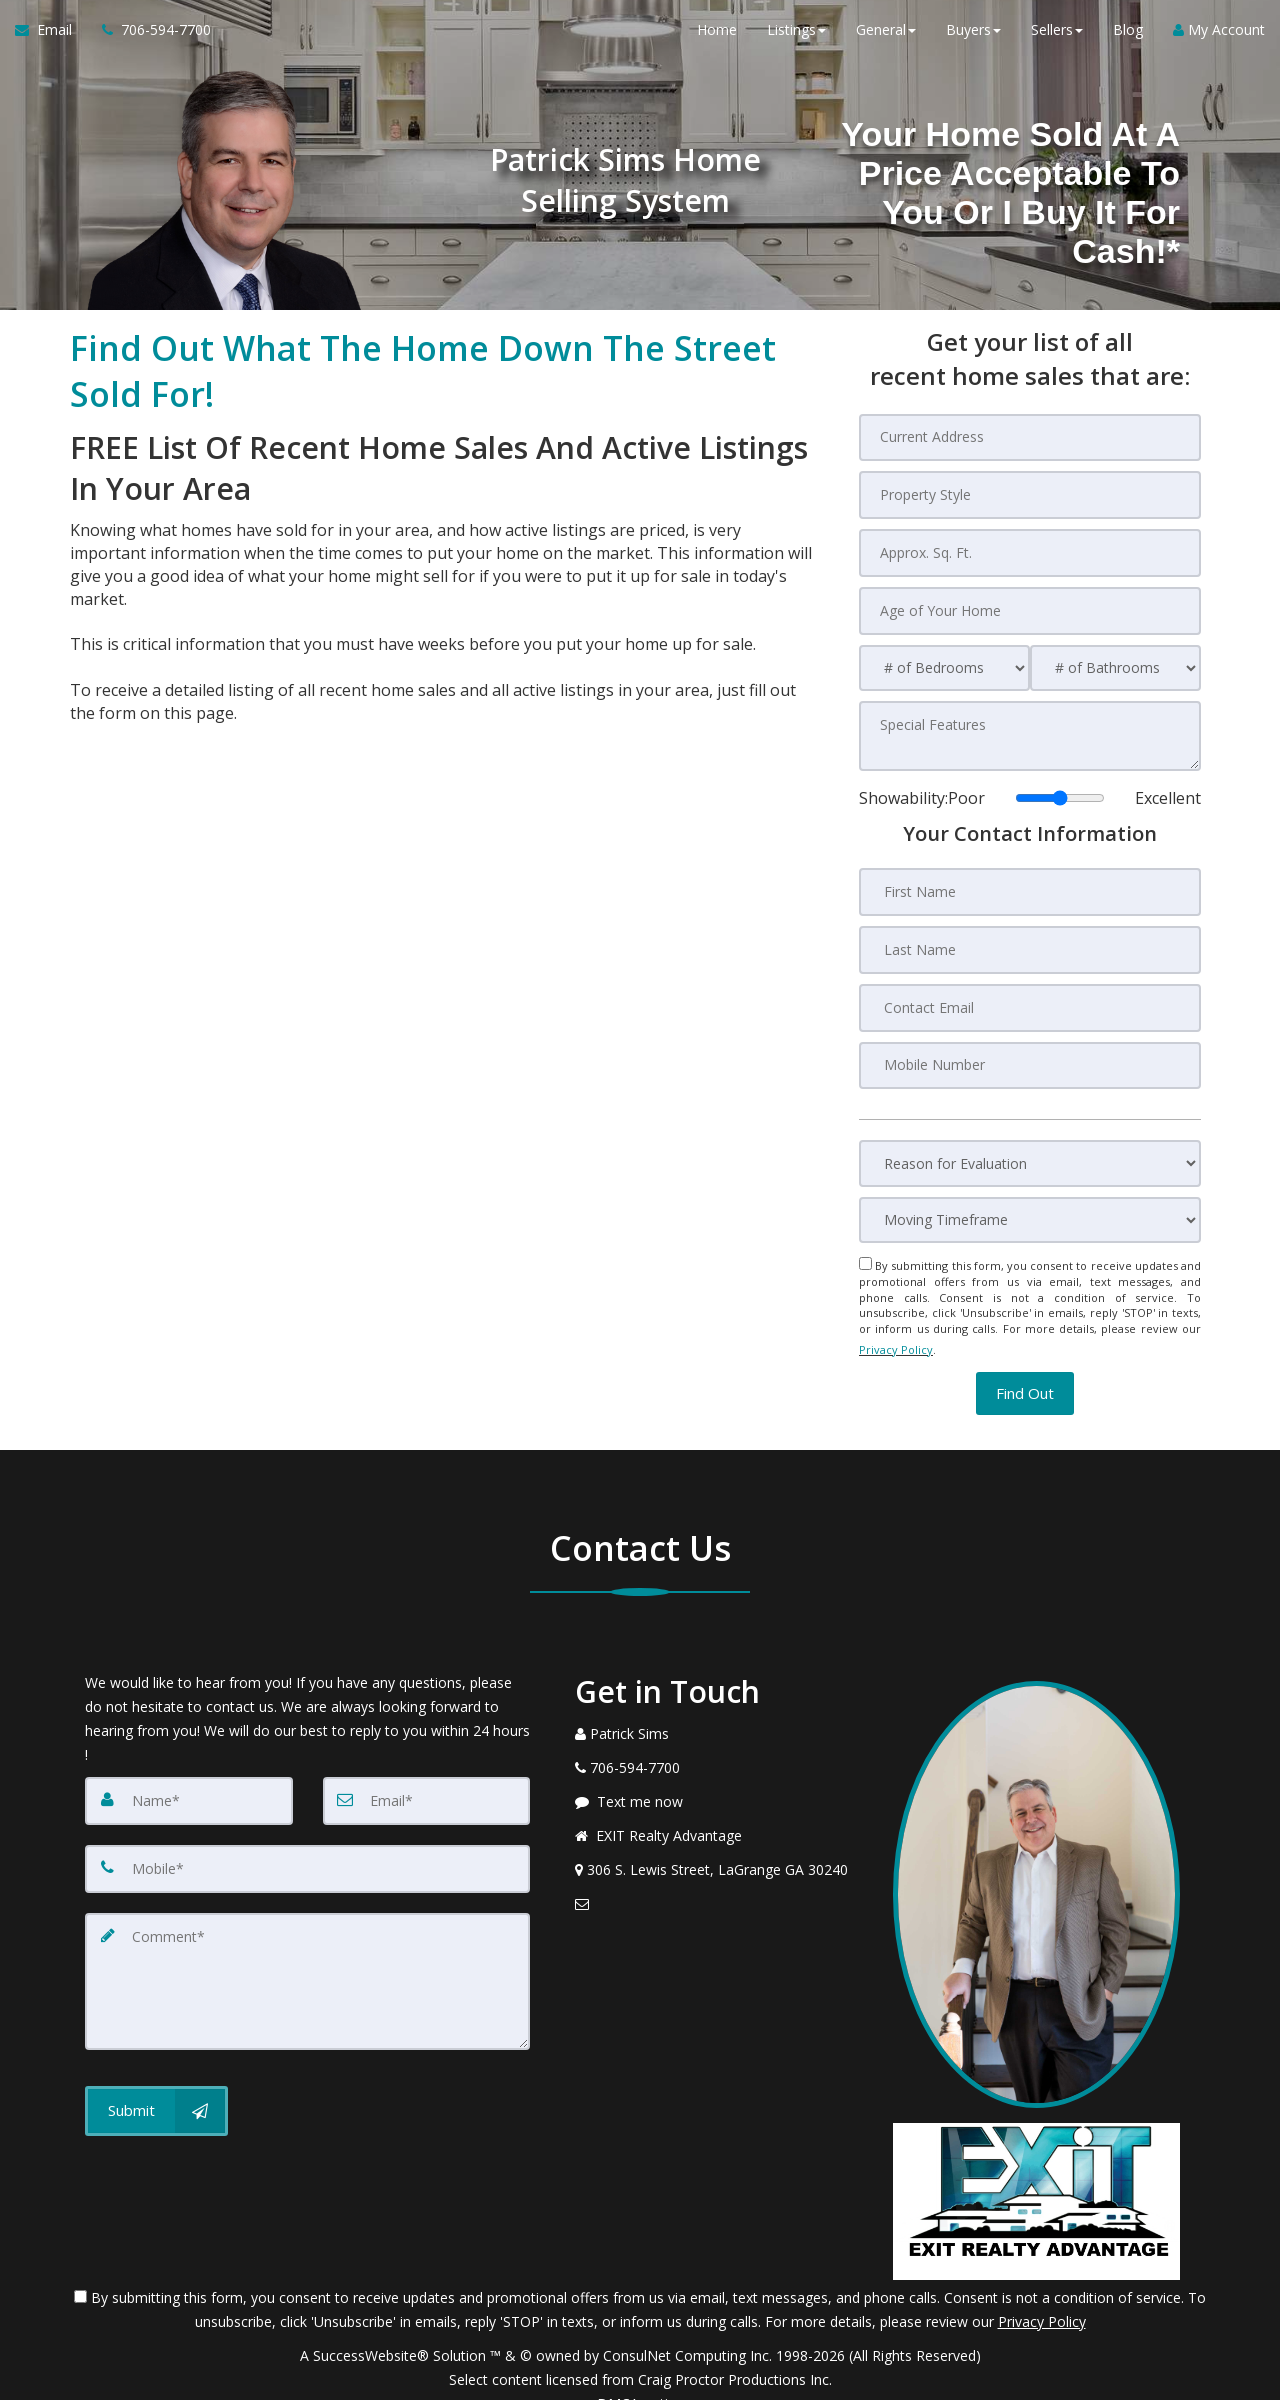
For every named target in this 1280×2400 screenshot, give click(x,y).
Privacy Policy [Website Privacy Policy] (896, 1327)
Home (717, 39)
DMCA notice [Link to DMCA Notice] (640, 2377)
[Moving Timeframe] (1030, 1203)
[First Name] (1030, 881)
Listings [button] (796, 39)
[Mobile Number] (1030, 1049)
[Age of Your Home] (1030, 605)
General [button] (886, 39)
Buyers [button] (973, 39)
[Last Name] (1030, 937)
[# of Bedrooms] (944, 661)
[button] (1025, 1367)
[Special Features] (1030, 728)
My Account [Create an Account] (1219, 39)
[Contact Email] (1030, 993)
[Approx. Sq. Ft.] (1030, 549)
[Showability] (1060, 788)
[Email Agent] (51, 40)
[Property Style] (1030, 493)
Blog (1128, 39)
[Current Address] (1030, 437)
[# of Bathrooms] (1115, 661)
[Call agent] (149, 40)
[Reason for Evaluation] (1030, 1146)
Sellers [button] (1057, 39)
